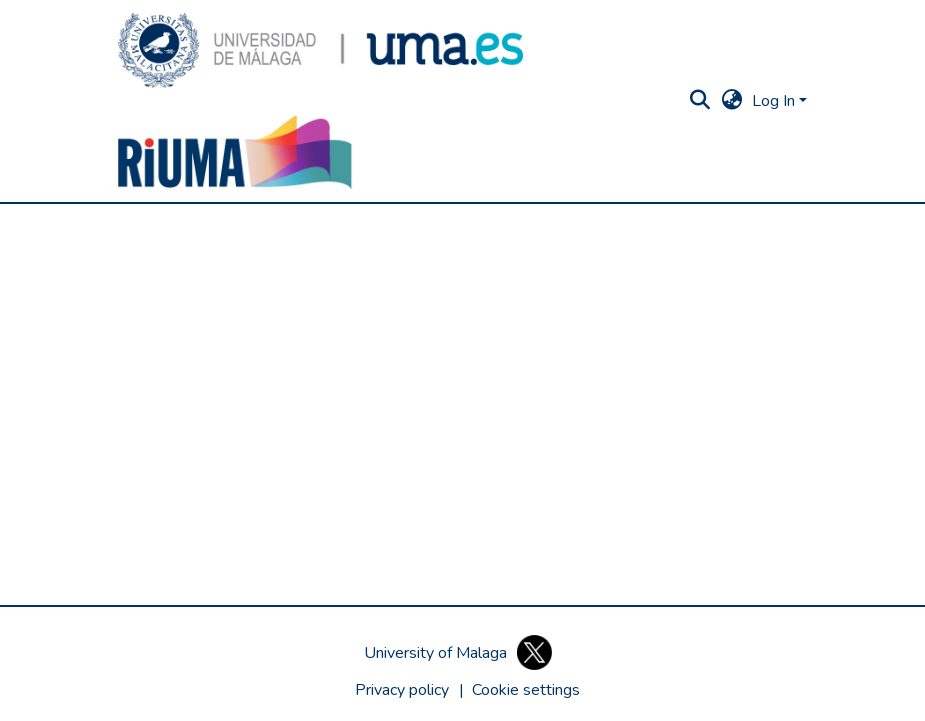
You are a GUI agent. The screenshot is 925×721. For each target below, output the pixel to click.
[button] (321, 50)
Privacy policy (402, 690)
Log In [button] (775, 101)
